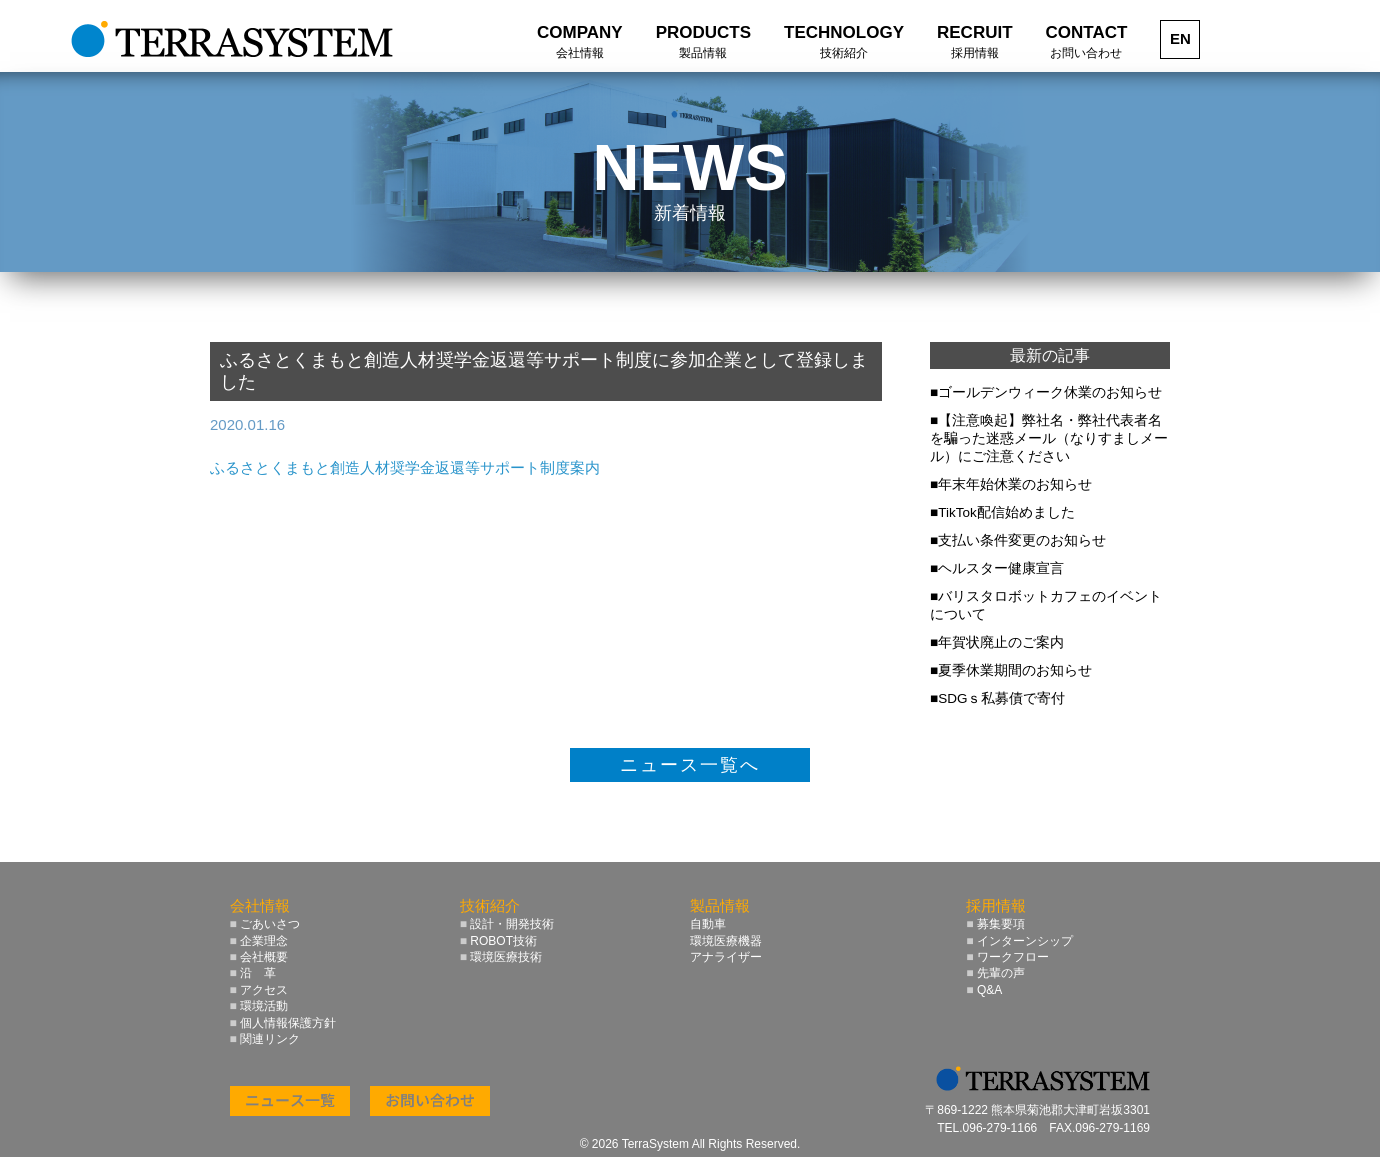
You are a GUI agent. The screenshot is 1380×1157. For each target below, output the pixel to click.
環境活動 (259, 1006)
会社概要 (259, 957)
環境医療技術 (501, 957)
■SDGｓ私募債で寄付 (997, 698)
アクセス (259, 990)
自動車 (708, 924)
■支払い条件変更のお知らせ (1018, 540)
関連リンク (265, 1039)
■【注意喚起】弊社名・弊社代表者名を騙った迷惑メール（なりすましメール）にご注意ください (1049, 438)
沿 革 (253, 973)
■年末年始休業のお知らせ (1011, 484)
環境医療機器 (726, 941)
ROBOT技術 (498, 941)
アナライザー (726, 957)
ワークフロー (1007, 957)
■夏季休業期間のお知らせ (1011, 670)
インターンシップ (1019, 941)
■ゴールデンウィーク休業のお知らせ (1046, 392)
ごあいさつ (265, 924)
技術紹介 (490, 905)
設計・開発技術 (507, 924)
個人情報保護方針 (283, 1023)
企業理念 (259, 941)
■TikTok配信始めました (1002, 512)
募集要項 (995, 924)
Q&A (984, 990)
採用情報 (996, 905)
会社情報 (260, 905)
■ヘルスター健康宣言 (997, 568)
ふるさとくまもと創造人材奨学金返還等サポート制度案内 (405, 467)
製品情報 (720, 905)
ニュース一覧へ (690, 765)
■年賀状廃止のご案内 (997, 642)
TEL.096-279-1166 (987, 1128)
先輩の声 (995, 973)
